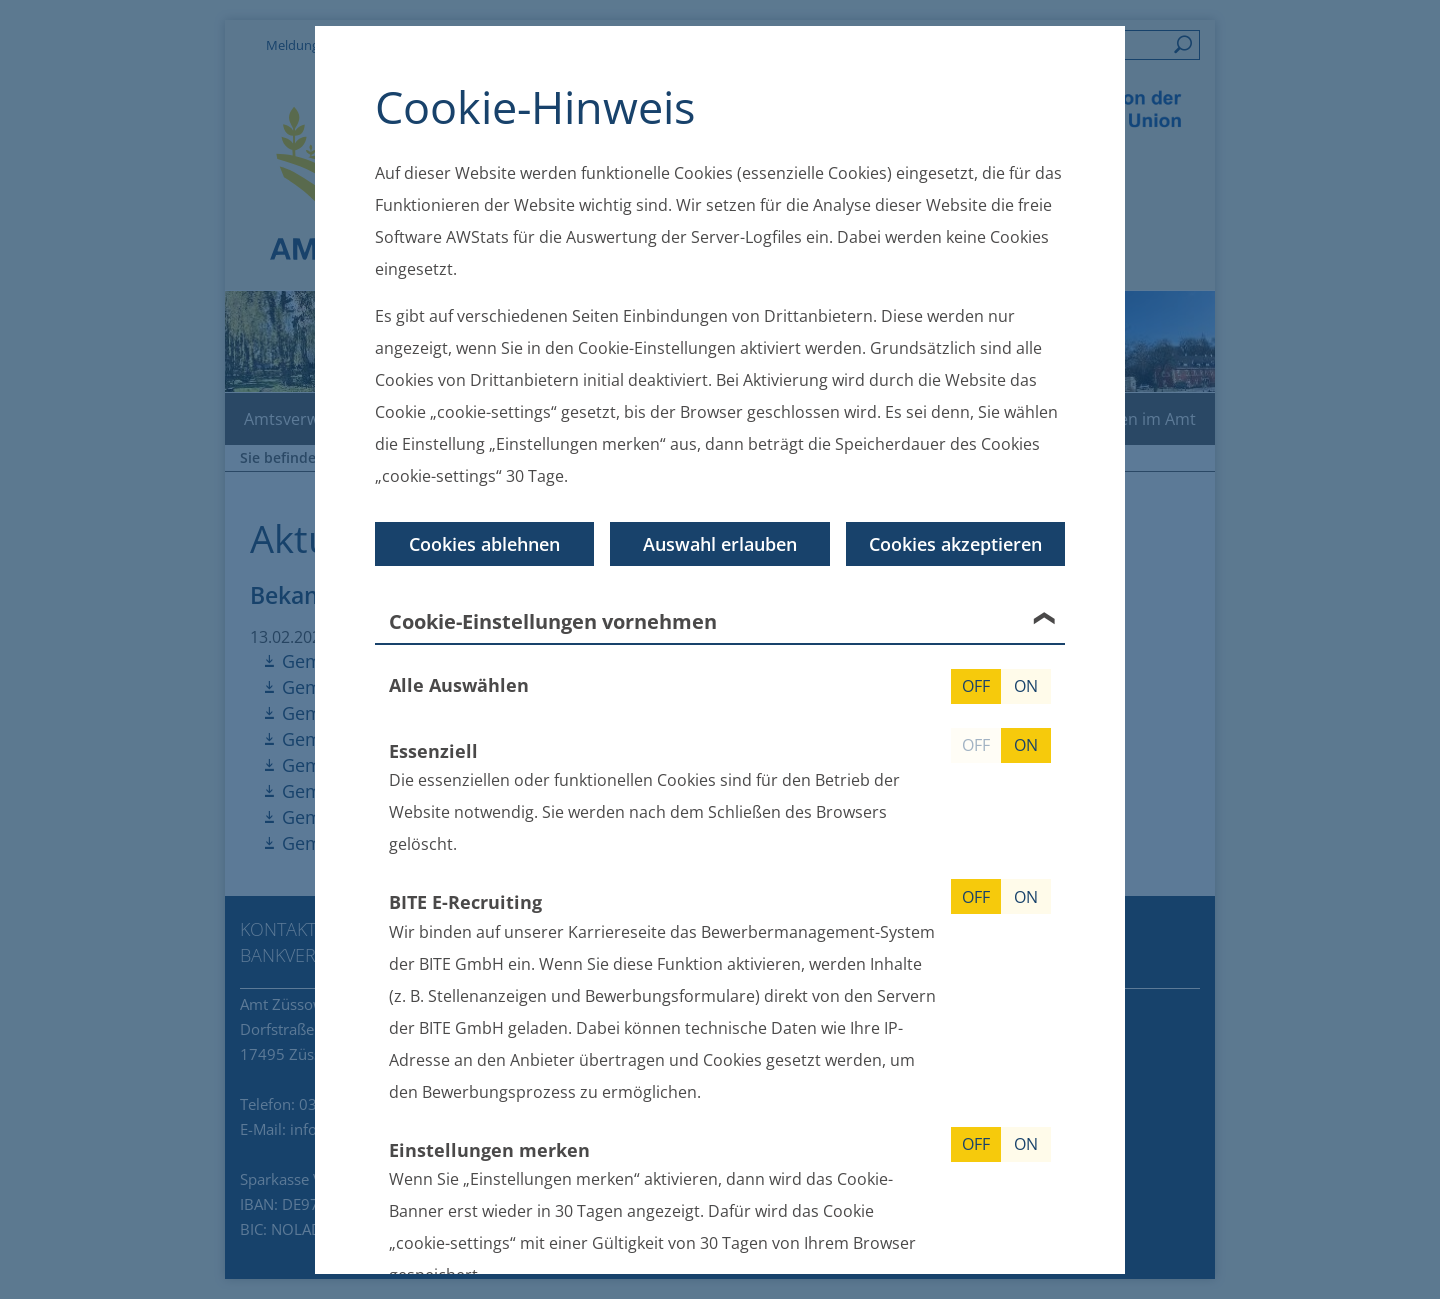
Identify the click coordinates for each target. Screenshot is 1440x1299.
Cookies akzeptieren (955, 544)
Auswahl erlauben (720, 544)
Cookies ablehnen (484, 544)
